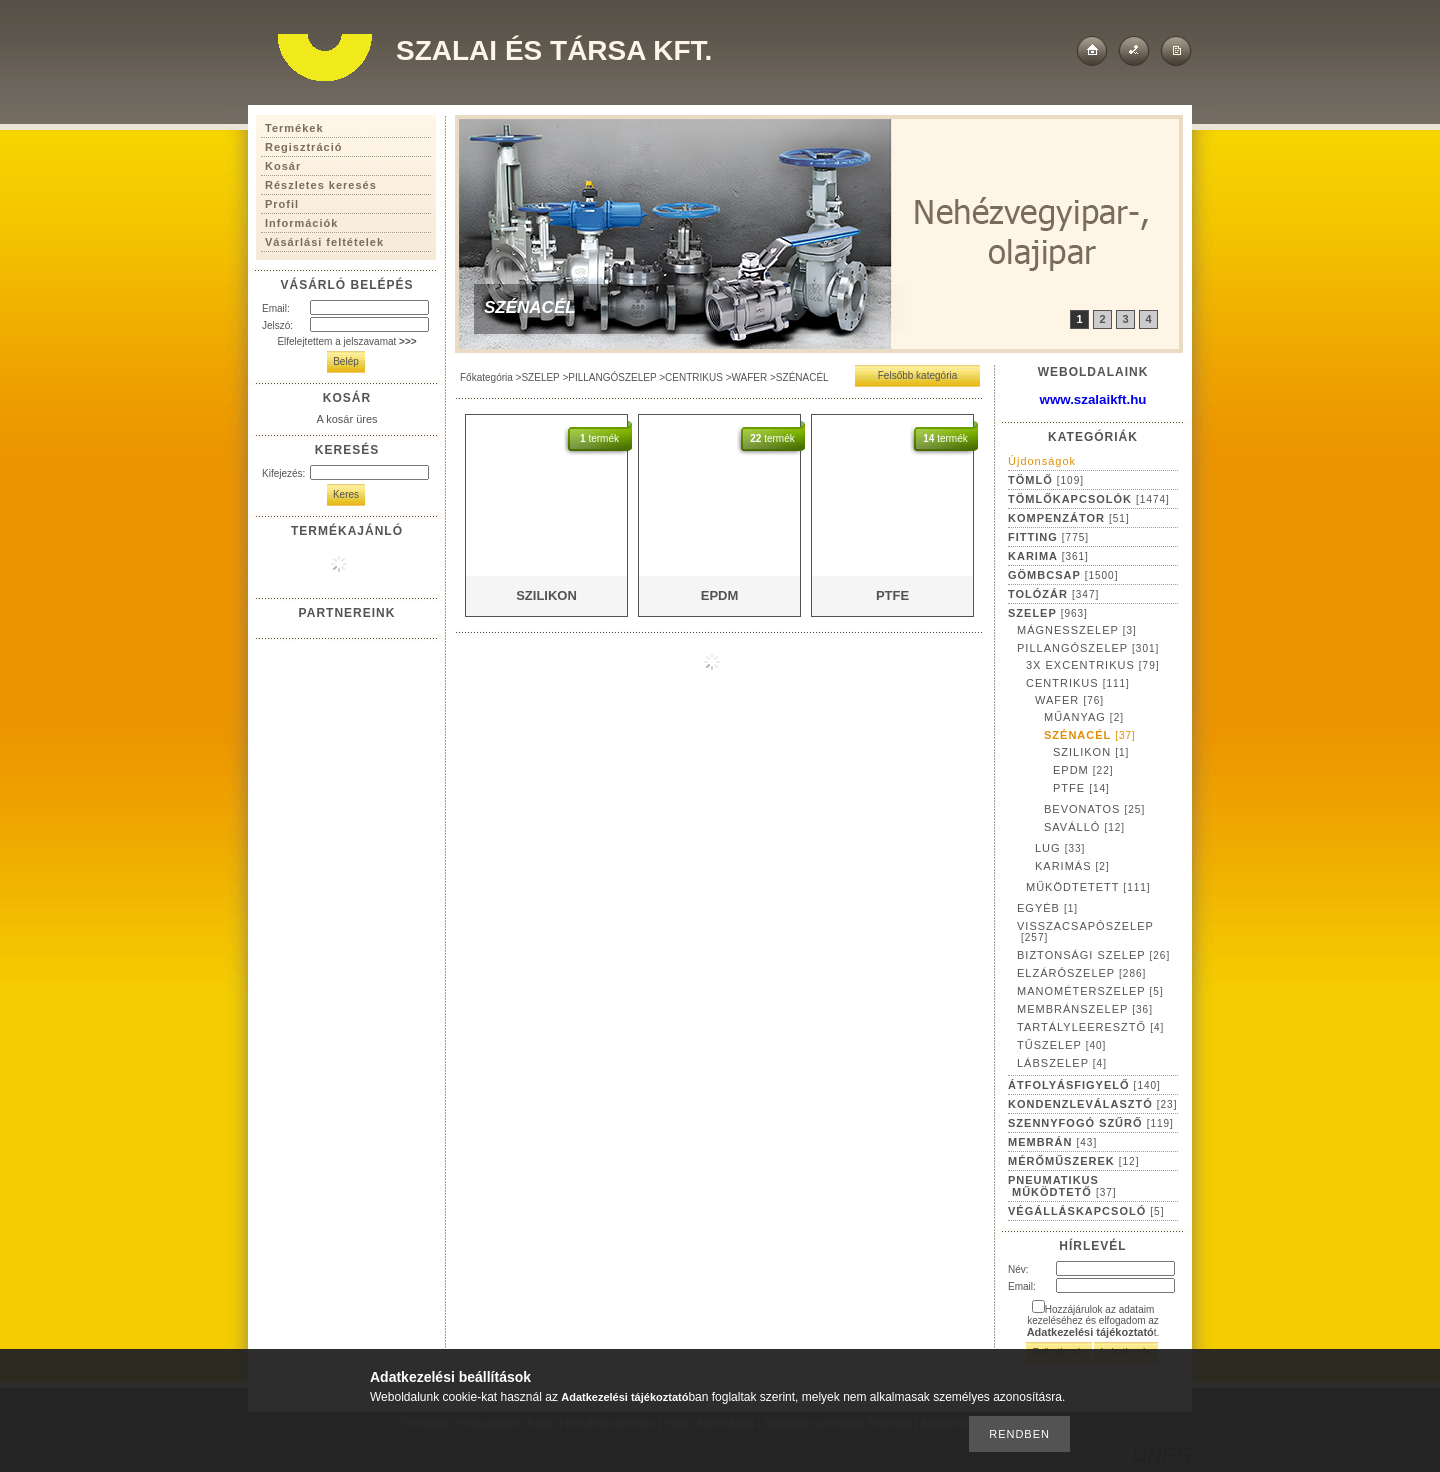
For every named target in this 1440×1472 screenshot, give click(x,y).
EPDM (1083, 770)
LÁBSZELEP (1062, 1063)
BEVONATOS (1094, 809)
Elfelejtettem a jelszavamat (346, 341)
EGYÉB (1047, 908)
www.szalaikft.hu (1093, 399)
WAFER (749, 377)
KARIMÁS (1072, 866)
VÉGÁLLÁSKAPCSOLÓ (1086, 1211)
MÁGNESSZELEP (1077, 630)
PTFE (1081, 788)
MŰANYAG (1084, 717)
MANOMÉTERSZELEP (1090, 991)
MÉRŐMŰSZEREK (1073, 1161)
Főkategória (486, 377)
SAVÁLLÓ (1084, 827)
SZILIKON (1091, 752)
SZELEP (540, 377)
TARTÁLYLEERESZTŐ (1090, 1027)
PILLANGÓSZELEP (612, 377)
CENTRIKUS (694, 377)
